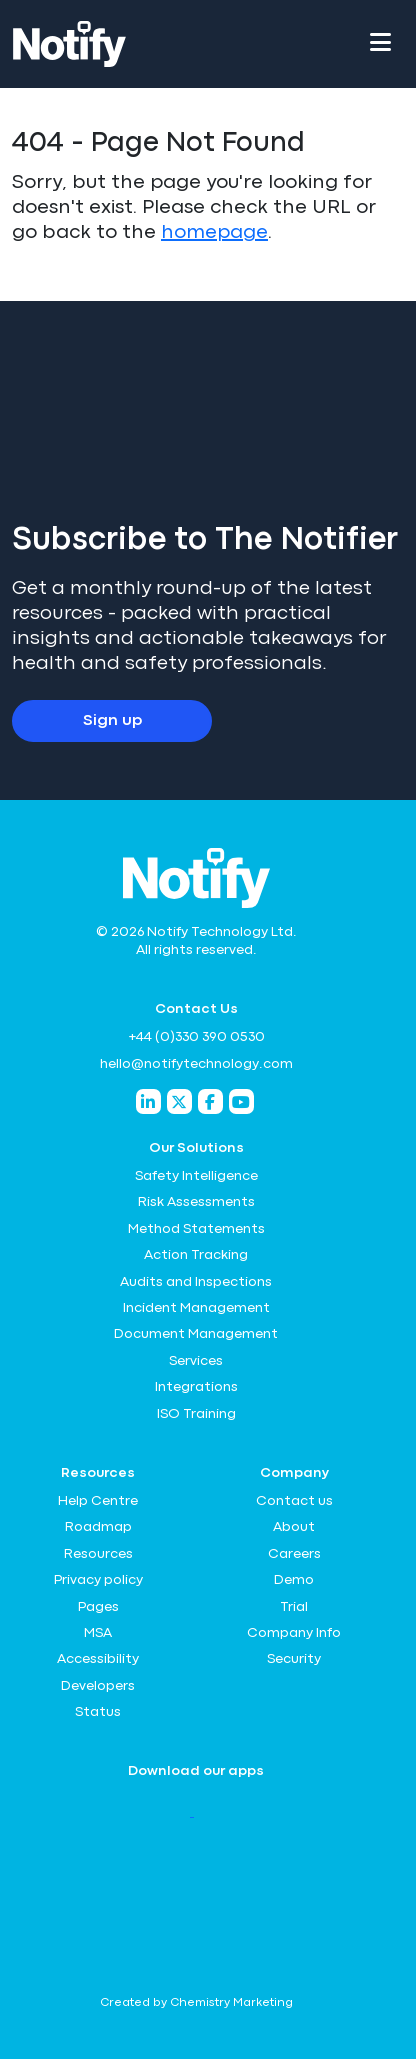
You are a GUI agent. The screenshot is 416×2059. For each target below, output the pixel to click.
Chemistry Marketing (231, 2003)
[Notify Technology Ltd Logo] (69, 44)
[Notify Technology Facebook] (210, 1101)
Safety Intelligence (196, 1176)
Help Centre (98, 1501)
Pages (98, 1607)
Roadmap (98, 1527)
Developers (98, 1686)
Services (196, 1361)
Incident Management (196, 1308)
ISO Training (196, 1414)
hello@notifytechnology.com (196, 1064)
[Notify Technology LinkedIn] (148, 1101)
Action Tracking (196, 1255)
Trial (294, 1607)
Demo (294, 1580)
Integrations (196, 1387)
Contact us (294, 1501)
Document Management (196, 1334)
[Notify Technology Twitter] (179, 1101)
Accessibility (98, 1659)
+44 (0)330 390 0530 (196, 1037)
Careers (294, 1554)
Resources (98, 1554)
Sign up (112, 721)
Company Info (294, 1633)
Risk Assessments (196, 1202)
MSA (98, 1633)
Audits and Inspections (196, 1282)
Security (294, 1659)
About (294, 1527)
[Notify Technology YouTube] (241, 1101)
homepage (214, 232)
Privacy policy (98, 1580)
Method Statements (196, 1229)
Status (98, 1712)
